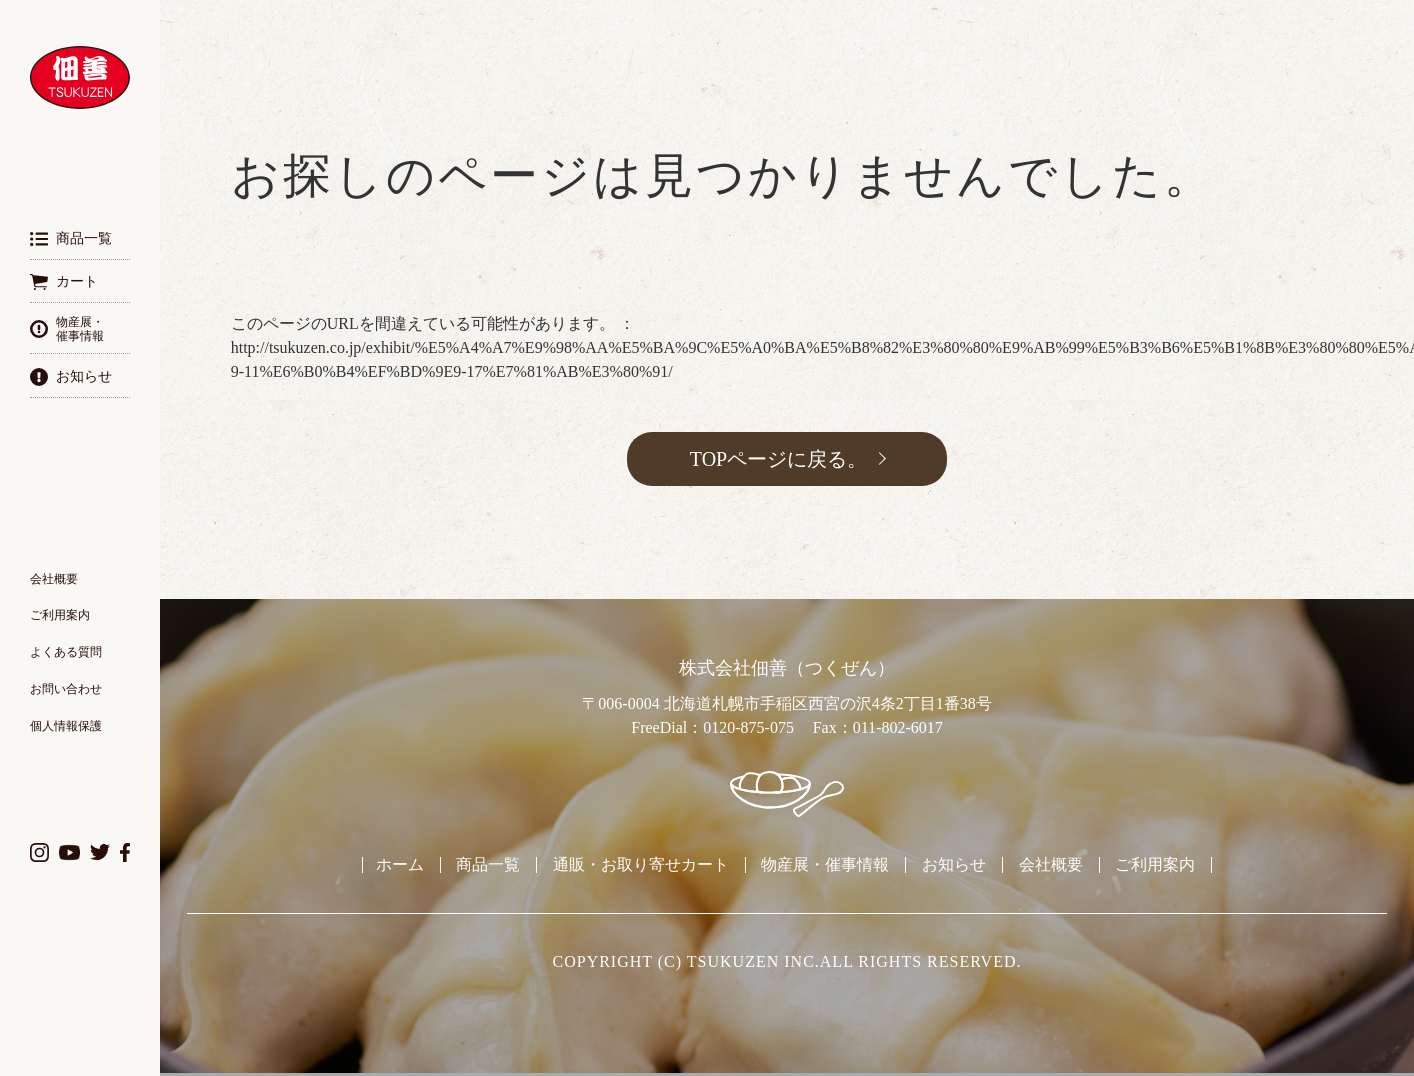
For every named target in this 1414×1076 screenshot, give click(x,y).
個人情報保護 (66, 726)
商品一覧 (488, 864)
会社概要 (54, 579)
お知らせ (954, 864)
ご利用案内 (60, 615)
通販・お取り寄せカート (641, 864)
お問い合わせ (66, 689)
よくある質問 (66, 652)
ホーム (400, 864)
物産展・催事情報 (825, 864)
